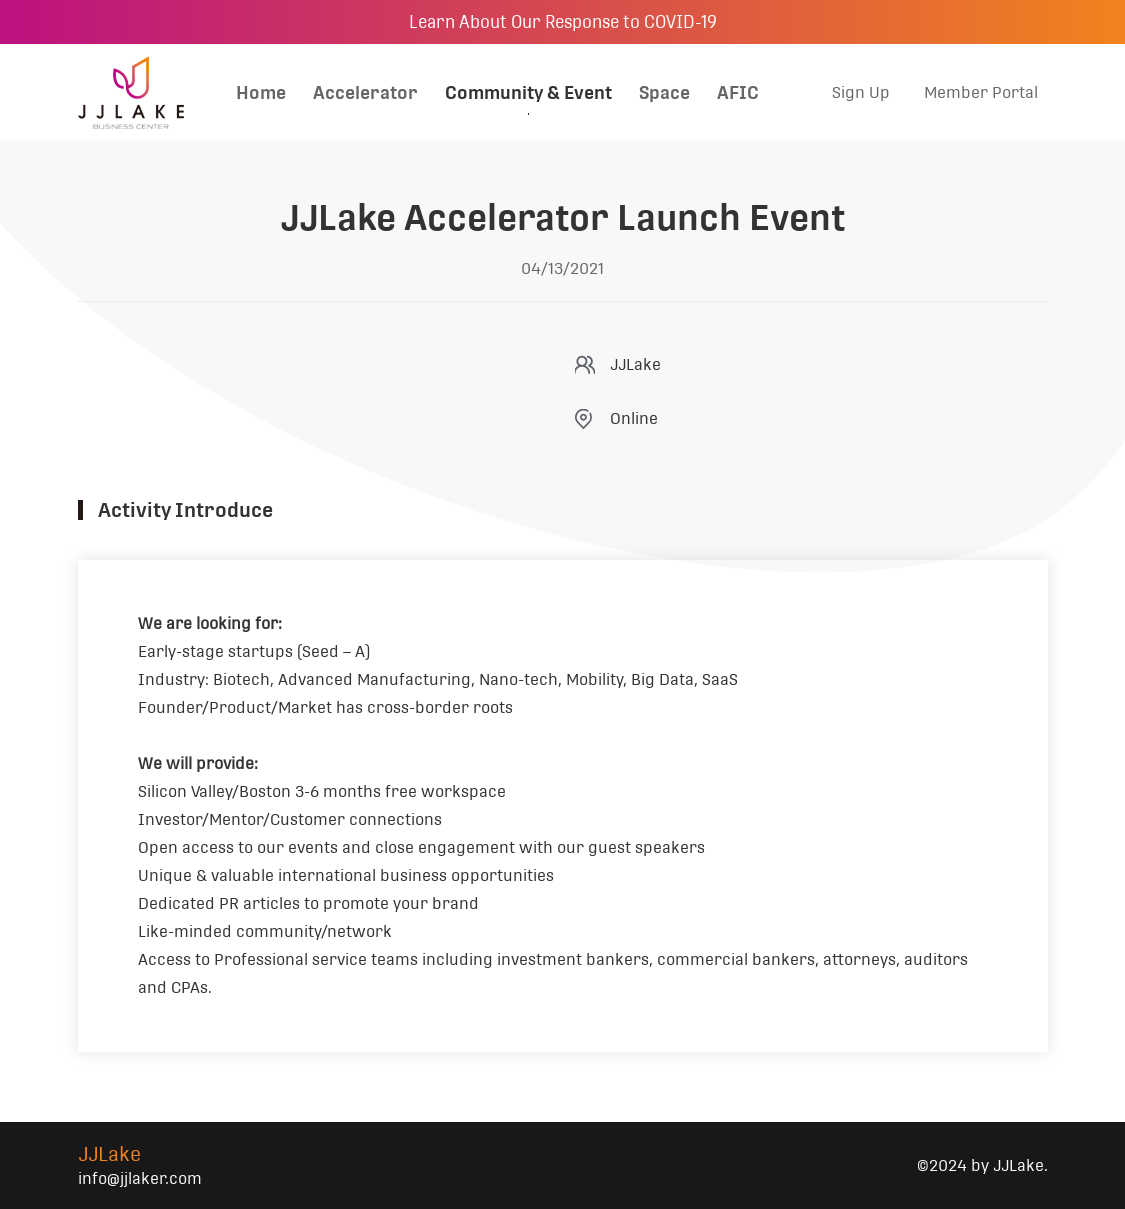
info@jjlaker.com (140, 1178)
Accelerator (365, 92)
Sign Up (861, 92)
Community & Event (528, 92)
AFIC (738, 92)
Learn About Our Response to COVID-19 (563, 22)
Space (664, 92)
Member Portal (981, 92)
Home (261, 92)
